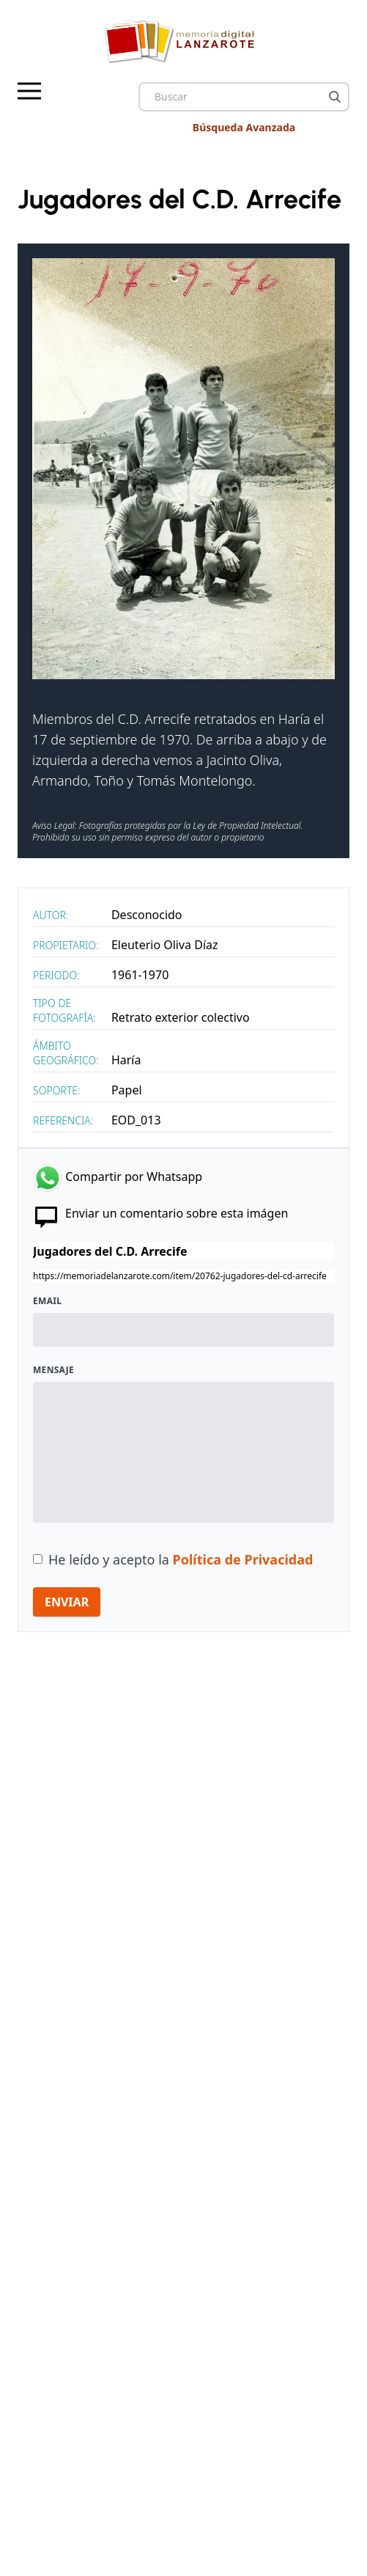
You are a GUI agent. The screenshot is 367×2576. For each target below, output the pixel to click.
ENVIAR (67, 1602)
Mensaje (53, 1370)
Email (47, 1301)
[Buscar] (334, 96)
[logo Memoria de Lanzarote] (183, 41)
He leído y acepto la (180, 1559)
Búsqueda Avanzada (244, 127)
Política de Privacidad (243, 1559)
